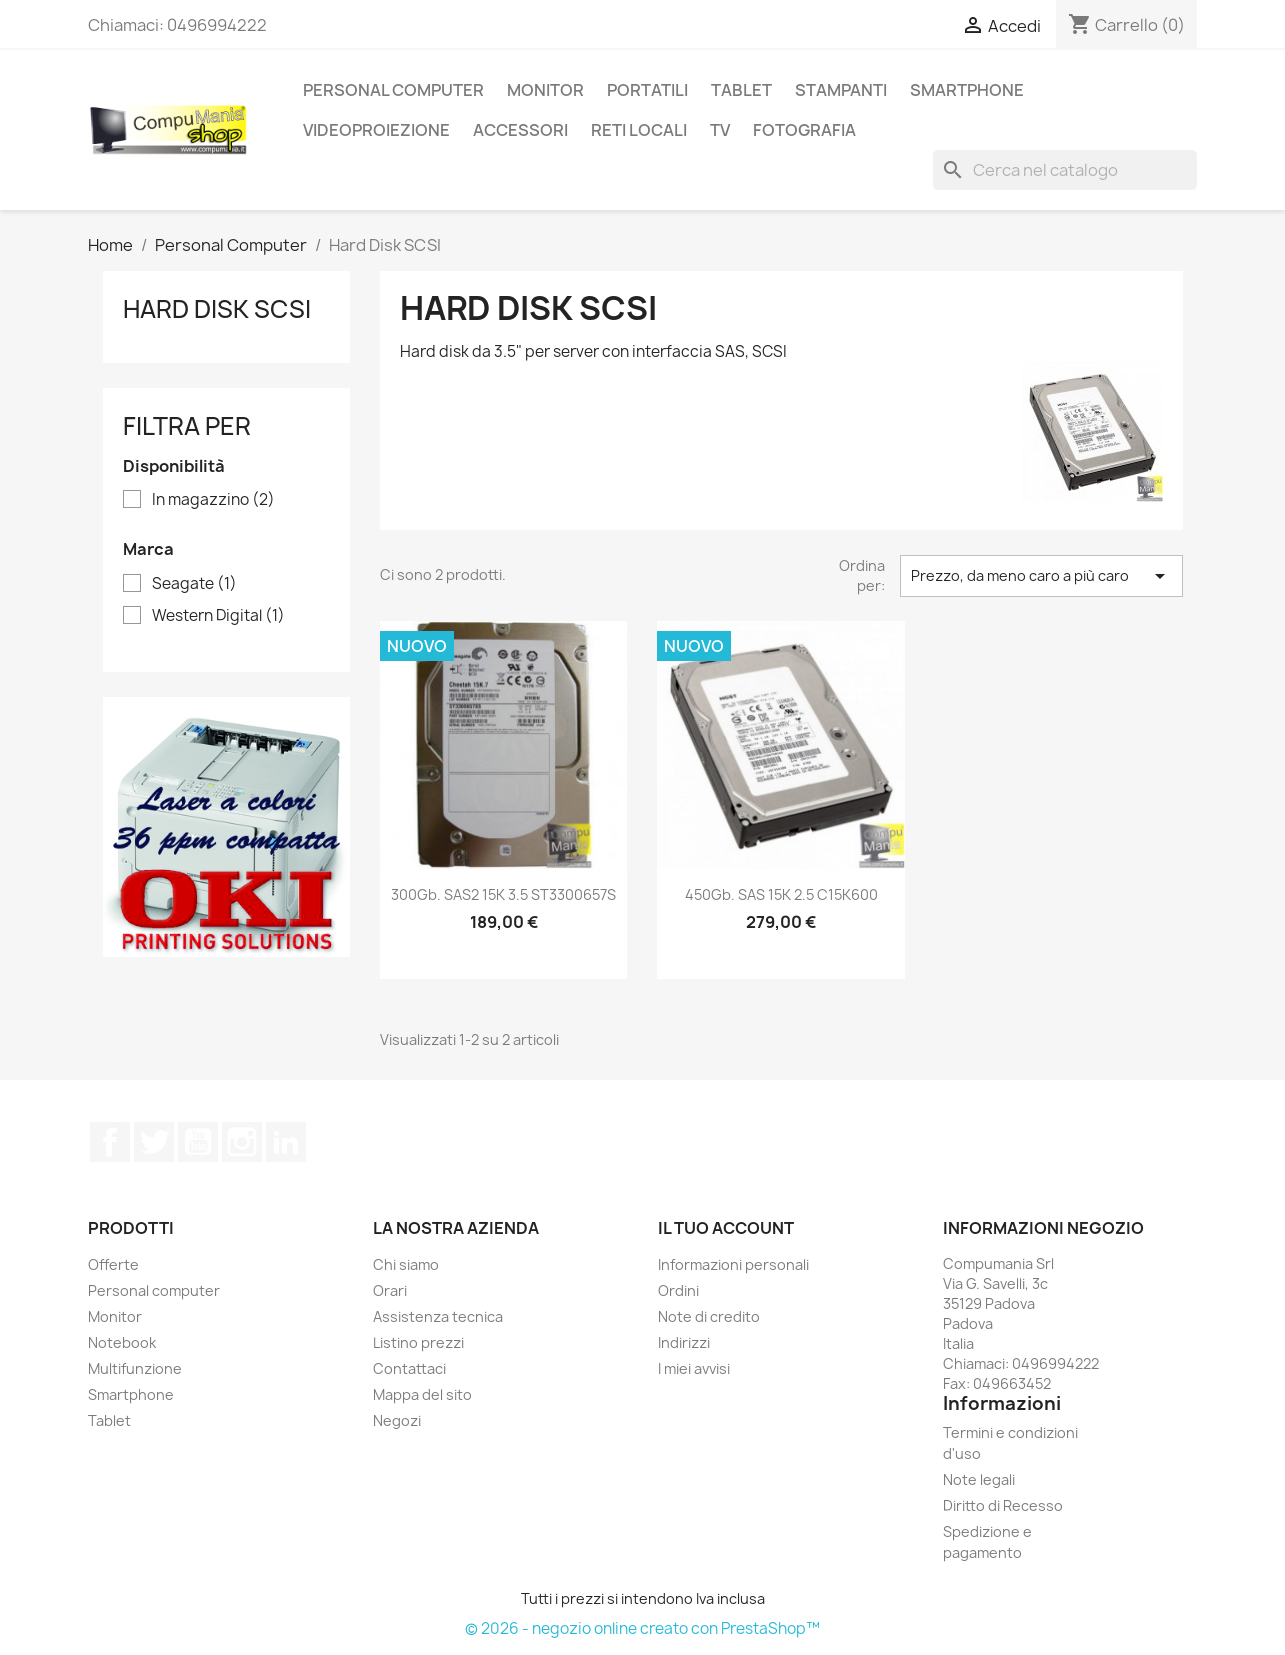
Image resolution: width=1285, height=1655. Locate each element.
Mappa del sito (422, 1394)
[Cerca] (1065, 170)
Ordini (678, 1290)
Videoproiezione (376, 130)
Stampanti (841, 90)
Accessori (520, 130)
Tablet (741, 90)
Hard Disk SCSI (217, 309)
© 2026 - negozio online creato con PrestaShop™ (642, 1628)
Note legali (979, 1479)
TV (720, 130)
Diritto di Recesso (1003, 1505)
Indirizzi (684, 1342)
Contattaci (409, 1368)
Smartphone (131, 1394)
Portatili (647, 90)
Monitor (545, 90)
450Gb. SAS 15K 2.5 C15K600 (781, 894)
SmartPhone (967, 90)
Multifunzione (135, 1368)
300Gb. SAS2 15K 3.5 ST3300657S (503, 894)
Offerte (113, 1264)
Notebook (122, 1342)
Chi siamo (406, 1264)
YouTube (198, 1142)
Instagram (242, 1142)
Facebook (110, 1142)
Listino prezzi (418, 1342)
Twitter (154, 1142)
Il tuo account (726, 1228)
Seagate (194, 584)
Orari (390, 1290)
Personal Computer (393, 90)
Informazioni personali (733, 1264)
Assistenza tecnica (438, 1316)
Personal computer (154, 1290)
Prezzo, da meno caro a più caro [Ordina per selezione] (1041, 576)
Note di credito (709, 1316)
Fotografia (804, 130)
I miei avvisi (694, 1368)
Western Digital (218, 616)
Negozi (397, 1420)
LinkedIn (286, 1142)
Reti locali (639, 130)
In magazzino (213, 500)
